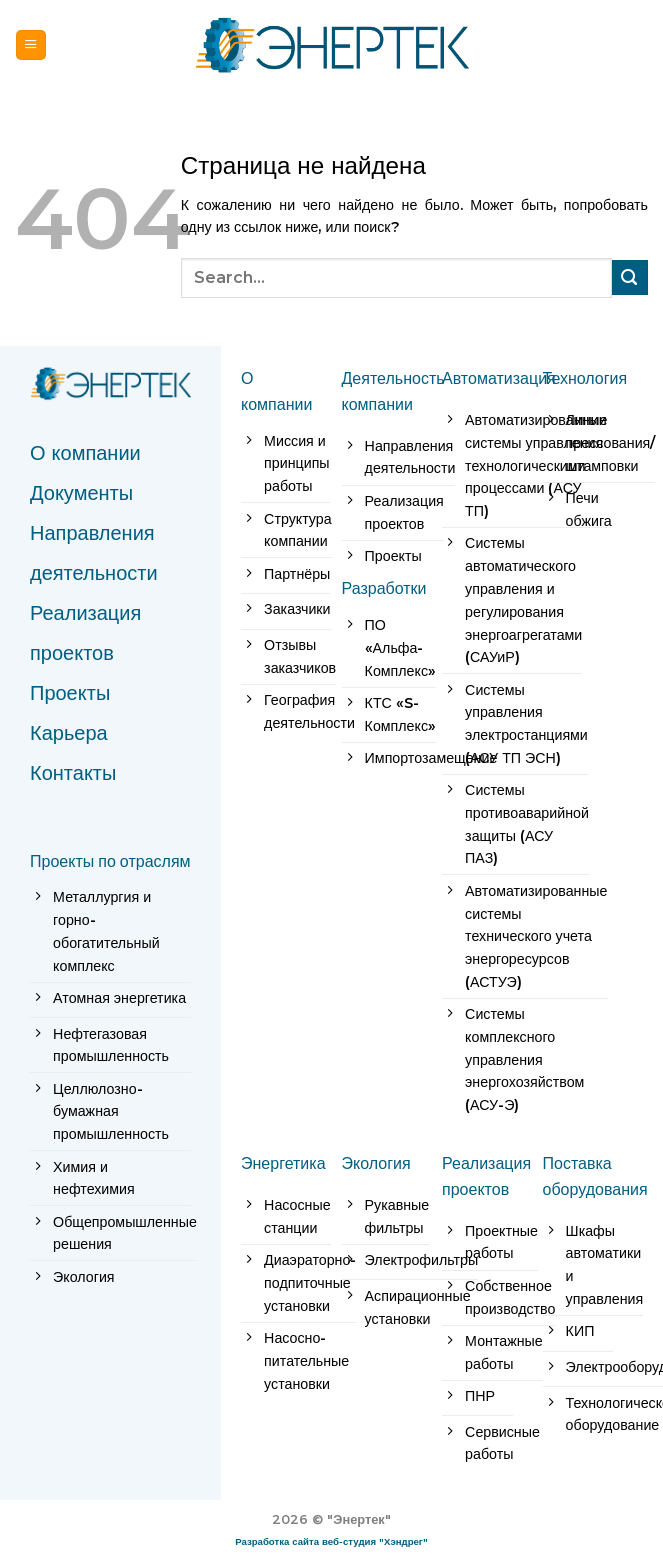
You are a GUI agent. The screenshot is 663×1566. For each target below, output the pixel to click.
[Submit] (630, 277)
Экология (376, 1163)
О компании (85, 453)
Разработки (384, 588)
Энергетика (283, 1163)
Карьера (69, 733)
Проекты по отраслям (110, 861)
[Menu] (31, 44)
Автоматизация (499, 378)
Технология (585, 378)
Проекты (70, 693)
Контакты (73, 773)
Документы (81, 493)
